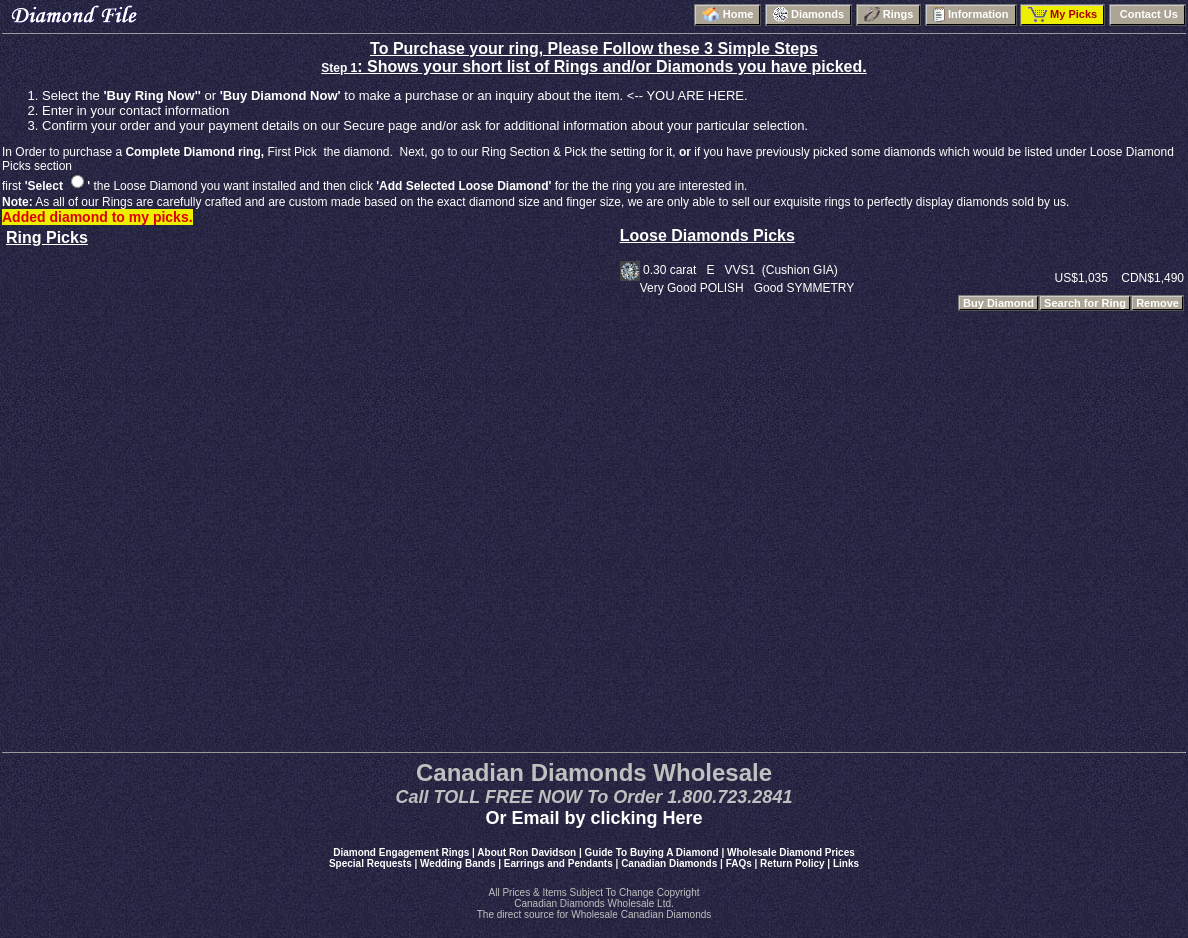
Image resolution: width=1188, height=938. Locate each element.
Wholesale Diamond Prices (791, 852)
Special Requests (370, 863)
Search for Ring (1085, 303)
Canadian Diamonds (669, 863)
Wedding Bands (457, 863)
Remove (1157, 303)
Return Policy (792, 863)
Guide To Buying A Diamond (652, 852)
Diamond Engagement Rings (401, 852)
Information (971, 14)
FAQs (739, 863)
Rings (889, 14)
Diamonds (808, 14)
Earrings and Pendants (558, 863)
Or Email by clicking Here (593, 818)
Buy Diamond (998, 303)
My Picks (1062, 14)
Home (728, 14)
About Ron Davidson (526, 852)
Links (846, 863)
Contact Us (1147, 14)
